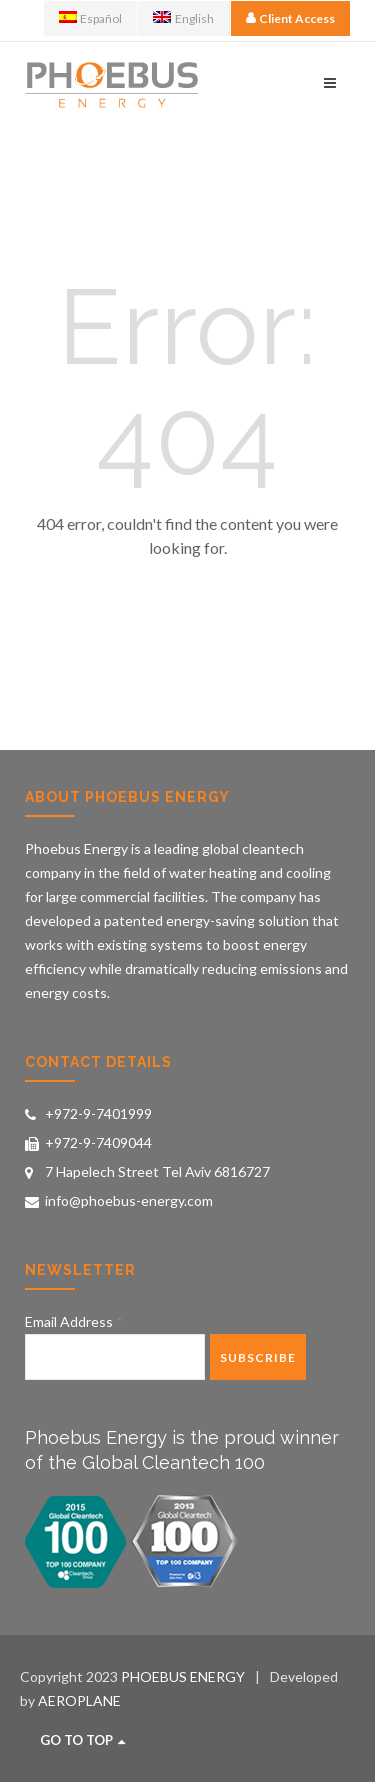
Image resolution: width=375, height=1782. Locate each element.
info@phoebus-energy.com (129, 1200)
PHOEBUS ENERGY (183, 1676)
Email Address (74, 1321)
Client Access (297, 18)
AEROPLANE (79, 1700)
